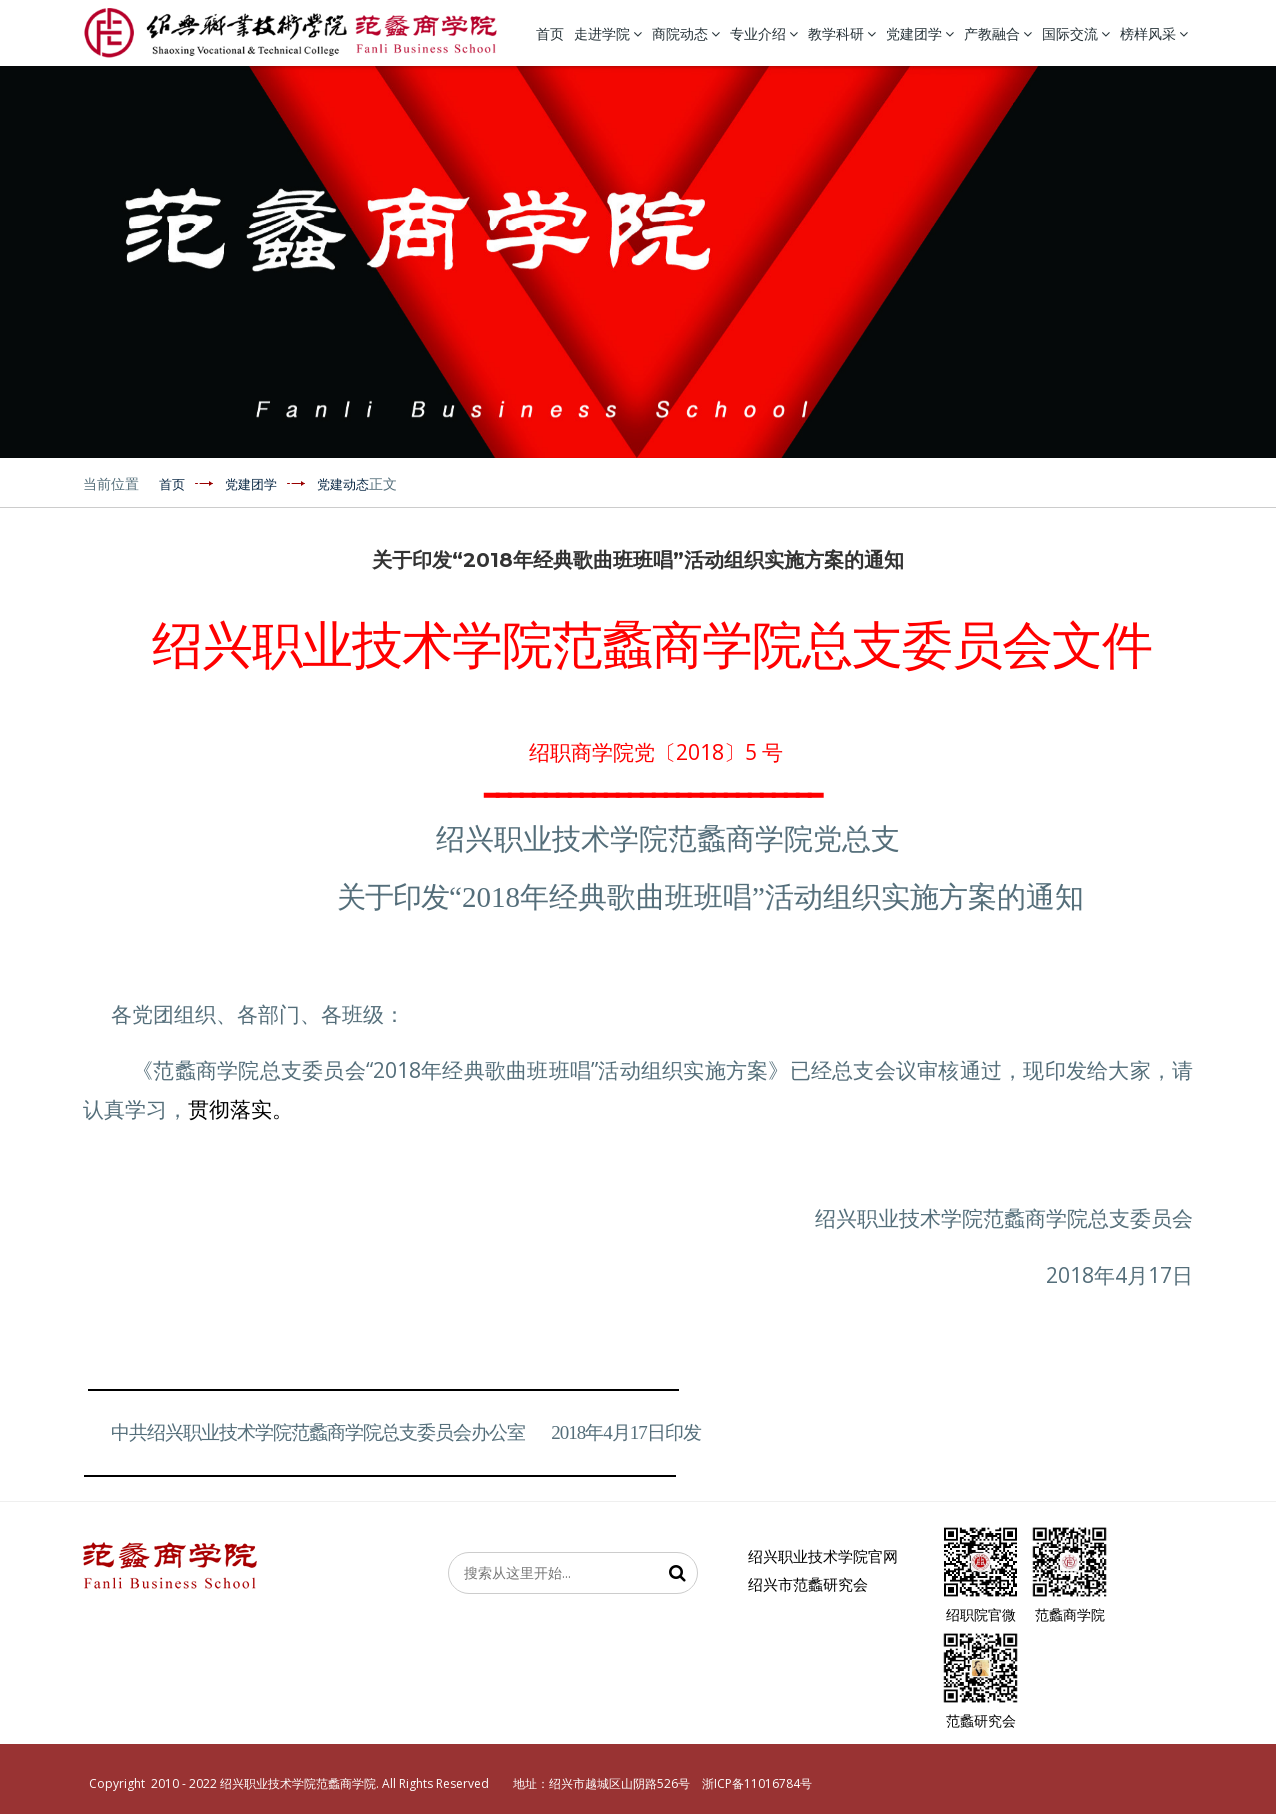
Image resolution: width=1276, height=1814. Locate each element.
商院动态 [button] (686, 33)
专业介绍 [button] (764, 33)
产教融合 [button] (998, 33)
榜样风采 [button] (1154, 33)
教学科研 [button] (842, 33)
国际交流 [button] (1076, 33)
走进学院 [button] (608, 33)
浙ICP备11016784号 (757, 1783)
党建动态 (343, 484)
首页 (550, 33)
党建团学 (251, 484)
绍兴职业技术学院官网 (823, 1556)
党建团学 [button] (920, 33)
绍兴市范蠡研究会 (808, 1584)
